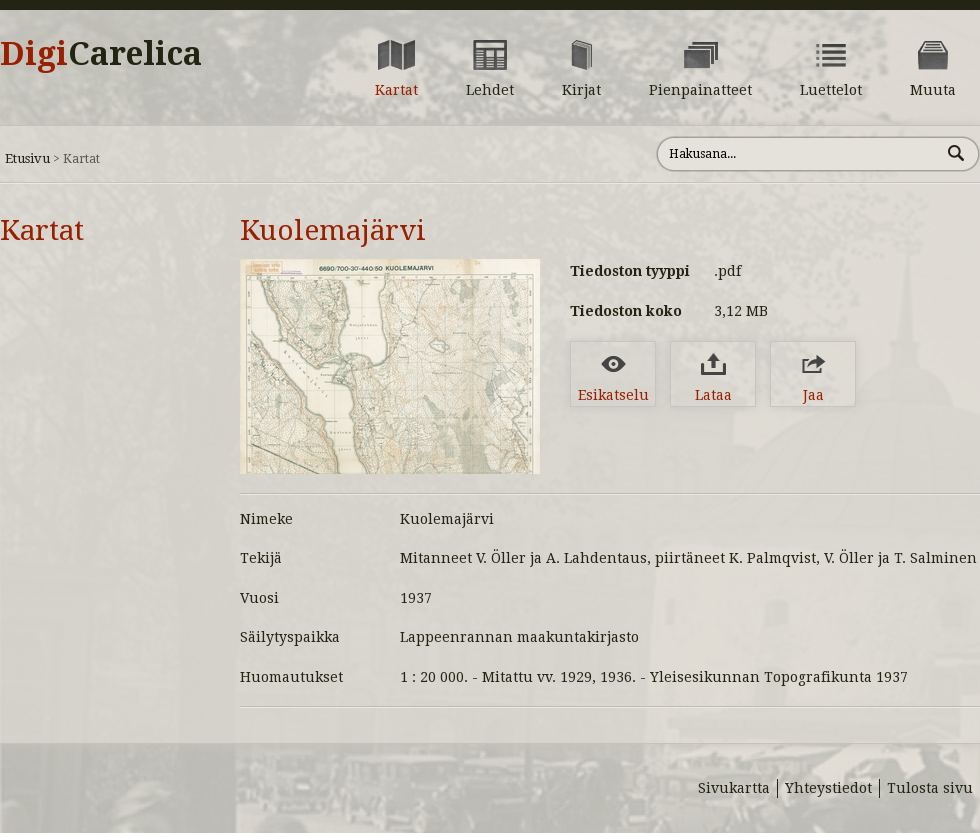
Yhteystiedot (828, 788)
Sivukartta (734, 788)
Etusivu (27, 158)
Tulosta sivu (930, 788)
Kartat (42, 230)
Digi (101, 54)
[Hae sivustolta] (798, 154)
